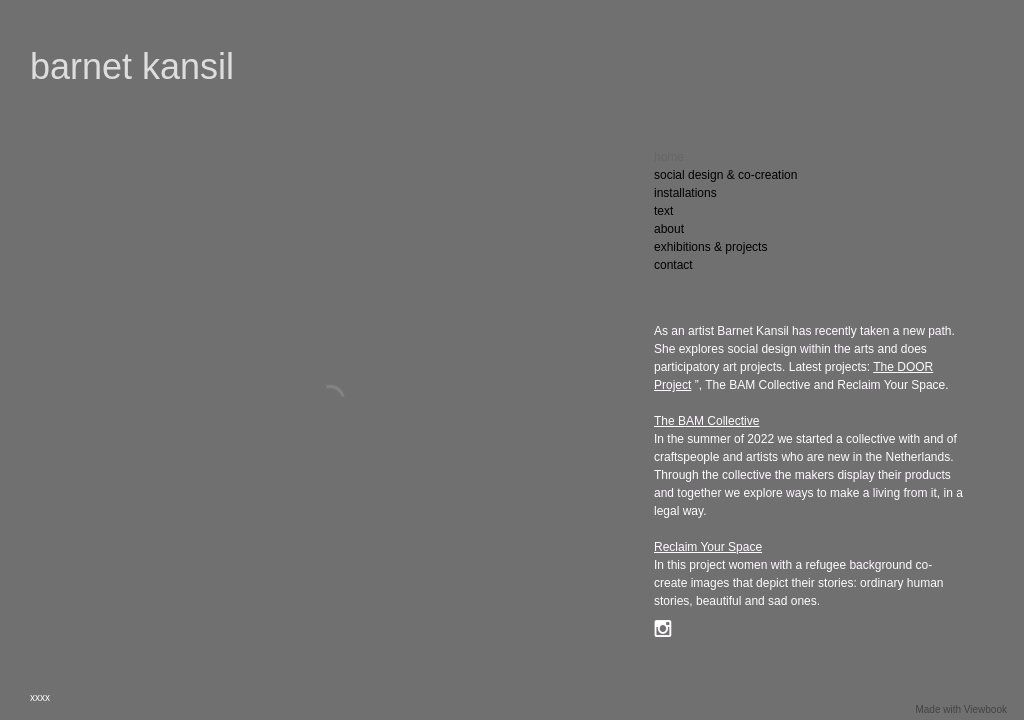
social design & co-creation (725, 175)
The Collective (706, 421)
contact (673, 265)
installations (685, 193)
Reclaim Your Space (708, 547)
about (669, 229)
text (663, 211)
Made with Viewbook (961, 709)
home (669, 157)
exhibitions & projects (710, 247)
